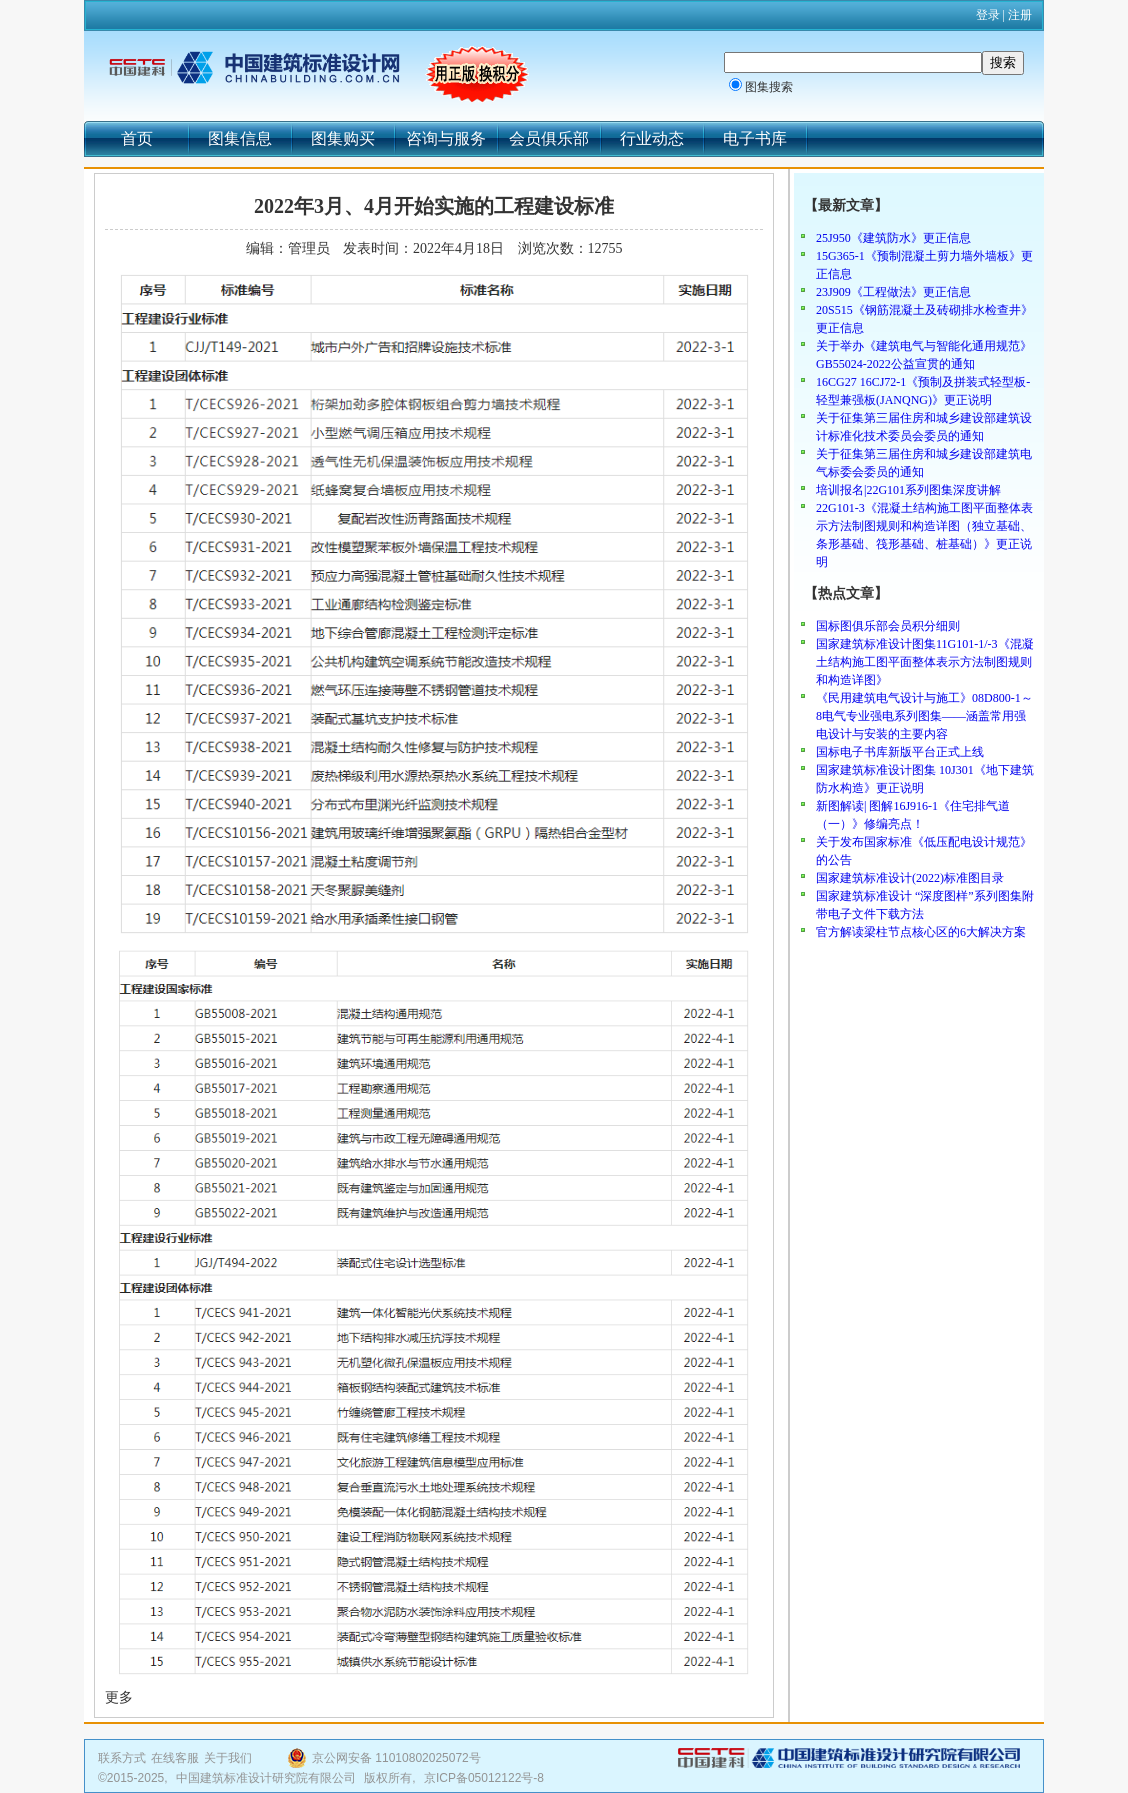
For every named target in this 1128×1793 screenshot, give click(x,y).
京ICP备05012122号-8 (484, 1778)
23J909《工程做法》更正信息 (893, 292)
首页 (137, 138)
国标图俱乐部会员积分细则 (888, 626)
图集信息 (240, 138)
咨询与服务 (446, 138)
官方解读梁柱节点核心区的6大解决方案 (921, 932)
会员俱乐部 (549, 138)
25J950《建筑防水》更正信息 (893, 238)
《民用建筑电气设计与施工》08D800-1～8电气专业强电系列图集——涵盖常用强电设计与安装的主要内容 (924, 716)
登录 (988, 15)
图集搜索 (769, 87)
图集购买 (343, 138)
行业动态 (652, 138)
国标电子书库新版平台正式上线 (900, 752)
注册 (1020, 15)
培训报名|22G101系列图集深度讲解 (908, 490)
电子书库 (755, 138)
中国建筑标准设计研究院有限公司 (266, 1778)
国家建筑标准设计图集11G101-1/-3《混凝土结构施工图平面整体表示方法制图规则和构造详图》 (925, 662)
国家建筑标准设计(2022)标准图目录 (910, 878)
